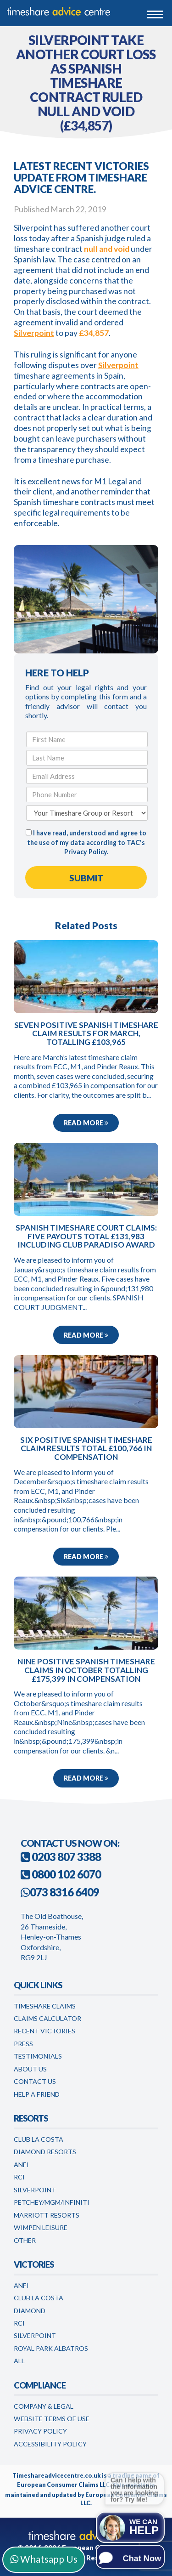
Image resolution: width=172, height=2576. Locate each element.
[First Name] (87, 739)
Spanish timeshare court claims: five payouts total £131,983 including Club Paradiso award (86, 1236)
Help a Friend (37, 2094)
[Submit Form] (86, 877)
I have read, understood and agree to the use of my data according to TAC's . (86, 842)
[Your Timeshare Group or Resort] (87, 813)
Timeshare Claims (45, 2006)
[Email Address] (87, 776)
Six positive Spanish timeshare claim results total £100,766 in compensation (86, 1448)
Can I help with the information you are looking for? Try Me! (134, 2490)
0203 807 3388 (61, 1856)
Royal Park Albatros (51, 2348)
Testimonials (38, 2056)
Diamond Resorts (45, 2152)
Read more (86, 1123)
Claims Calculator (47, 2018)
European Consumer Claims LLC (63, 2484)
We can (144, 2527)
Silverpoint (34, 333)
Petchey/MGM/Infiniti (51, 2202)
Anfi (21, 2164)
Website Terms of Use (51, 2419)
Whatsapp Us (44, 2559)
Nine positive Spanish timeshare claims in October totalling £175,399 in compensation (86, 1670)
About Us (30, 2069)
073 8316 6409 (64, 1892)
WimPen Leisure (40, 2227)
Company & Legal (43, 2406)
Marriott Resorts (46, 2215)
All (19, 2361)
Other (25, 2240)
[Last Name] (87, 758)
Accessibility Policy (50, 2444)
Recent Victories (44, 2031)
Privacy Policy (85, 852)
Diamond (29, 2311)
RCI (19, 2177)
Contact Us (35, 2081)
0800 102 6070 (61, 1874)
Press (23, 2044)
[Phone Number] (87, 794)
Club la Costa (38, 2298)
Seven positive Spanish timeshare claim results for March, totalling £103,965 (86, 1033)
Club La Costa (38, 2139)
